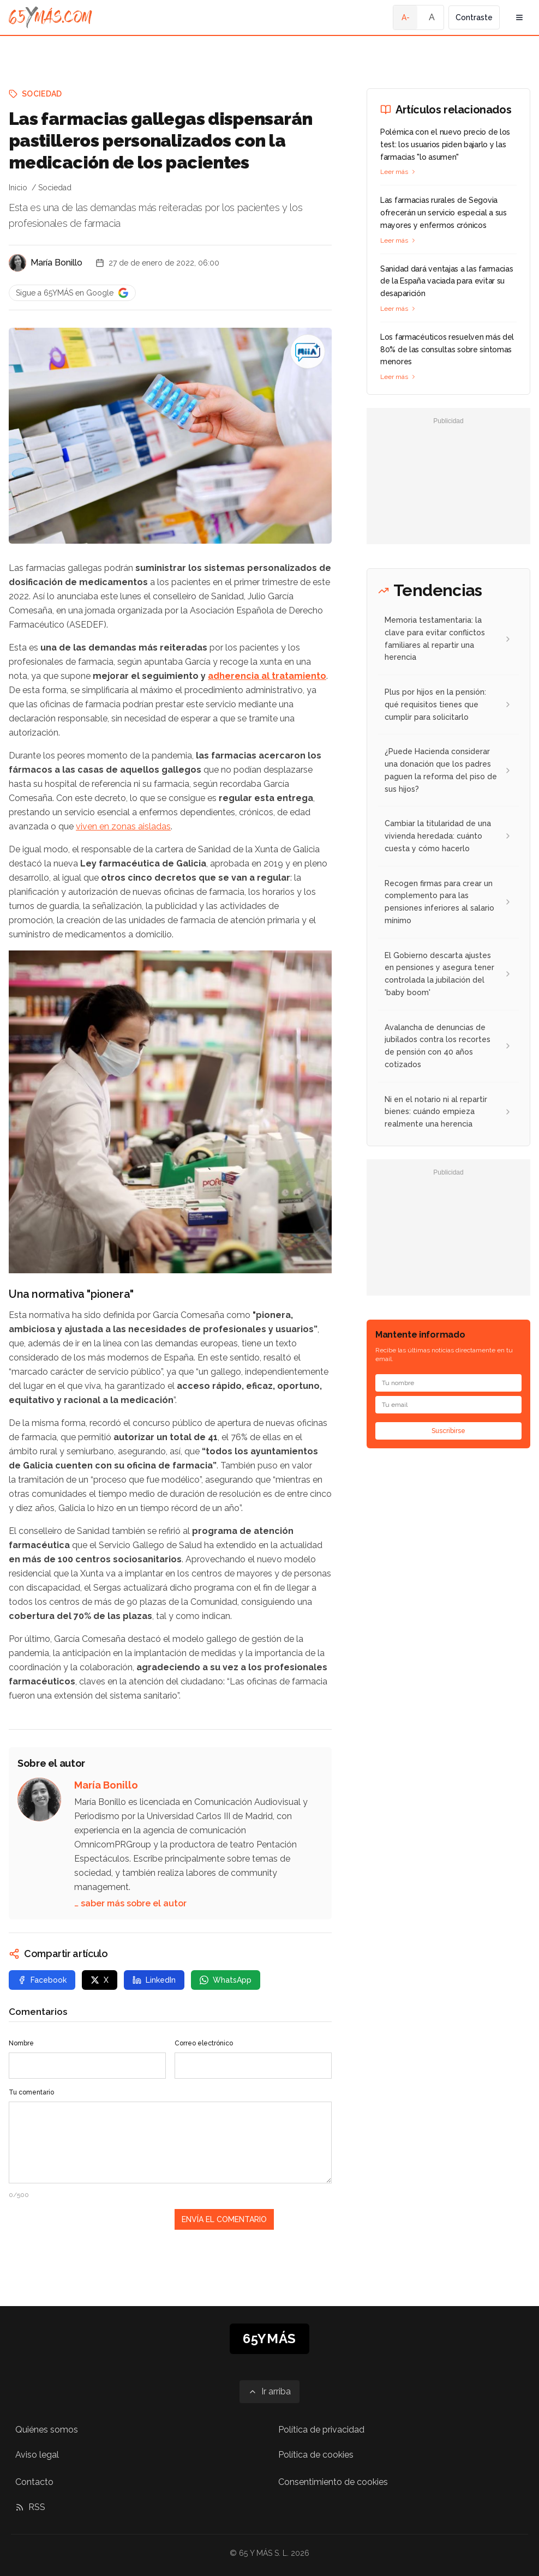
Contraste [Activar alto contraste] (474, 17)
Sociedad (42, 93)
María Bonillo (56, 262)
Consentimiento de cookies (333, 2482)
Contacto (34, 2482)
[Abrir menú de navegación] (519, 17)
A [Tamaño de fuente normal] (432, 17)
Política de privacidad (321, 2429)
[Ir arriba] (269, 2391)
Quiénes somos (46, 2429)
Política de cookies (316, 2454)
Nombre (21, 2043)
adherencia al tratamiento (267, 676)
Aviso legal (37, 2454)
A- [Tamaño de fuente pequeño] (406, 17)
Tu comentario (31, 2092)
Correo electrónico (204, 2043)
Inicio (18, 187)
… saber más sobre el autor (130, 1903)
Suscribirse (448, 1431)
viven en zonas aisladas (123, 826)
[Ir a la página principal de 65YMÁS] (50, 17)
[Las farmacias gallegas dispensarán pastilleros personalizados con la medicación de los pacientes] (307, 351)
